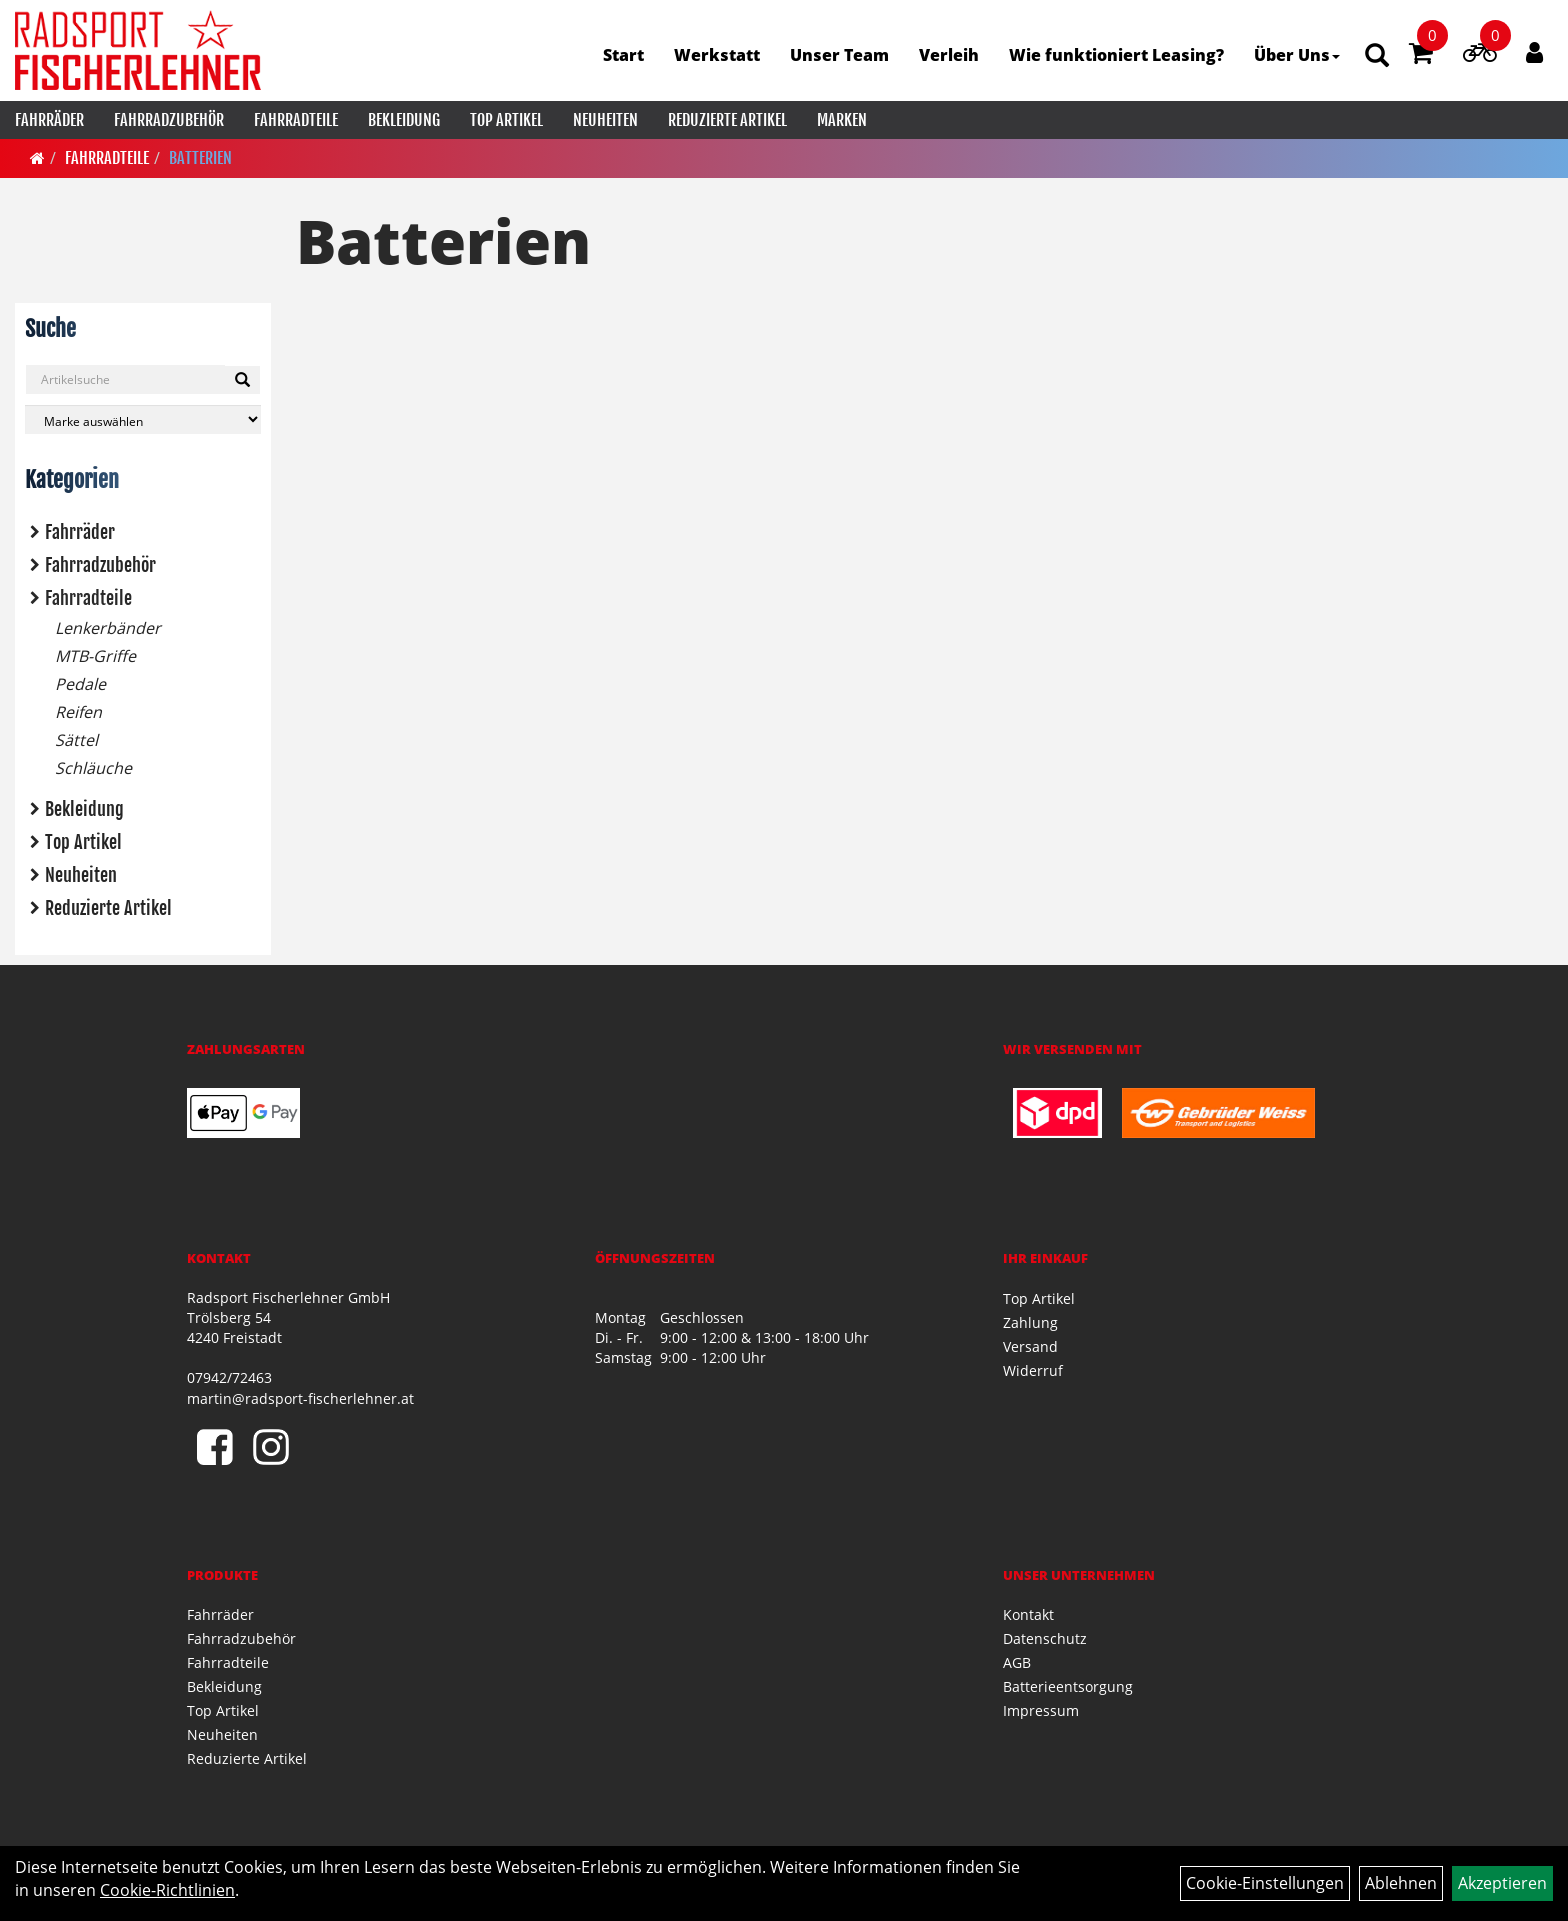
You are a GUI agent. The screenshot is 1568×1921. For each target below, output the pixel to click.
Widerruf (1033, 1370)
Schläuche (93, 768)
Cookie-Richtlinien (167, 1890)
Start (623, 55)
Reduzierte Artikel (727, 120)
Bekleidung (404, 120)
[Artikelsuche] (1377, 56)
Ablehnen (1401, 1883)
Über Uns (1297, 55)
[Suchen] (242, 380)
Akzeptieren (1502, 1883)
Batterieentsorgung (1068, 1686)
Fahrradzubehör (169, 120)
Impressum (1041, 1710)
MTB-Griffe (95, 656)
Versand (1030, 1346)
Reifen (78, 712)
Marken (842, 120)
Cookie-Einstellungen (1265, 1883)
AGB (1017, 1662)
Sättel (76, 740)
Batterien (200, 158)
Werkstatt (717, 55)
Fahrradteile (296, 120)
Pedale (80, 684)
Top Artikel (506, 120)
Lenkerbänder (108, 628)
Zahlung (1030, 1322)
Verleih (949, 55)
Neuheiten (605, 120)
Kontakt (1028, 1614)
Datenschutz (1045, 1638)
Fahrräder (49, 120)
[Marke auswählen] (143, 419)
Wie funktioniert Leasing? (1116, 55)
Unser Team (839, 55)
